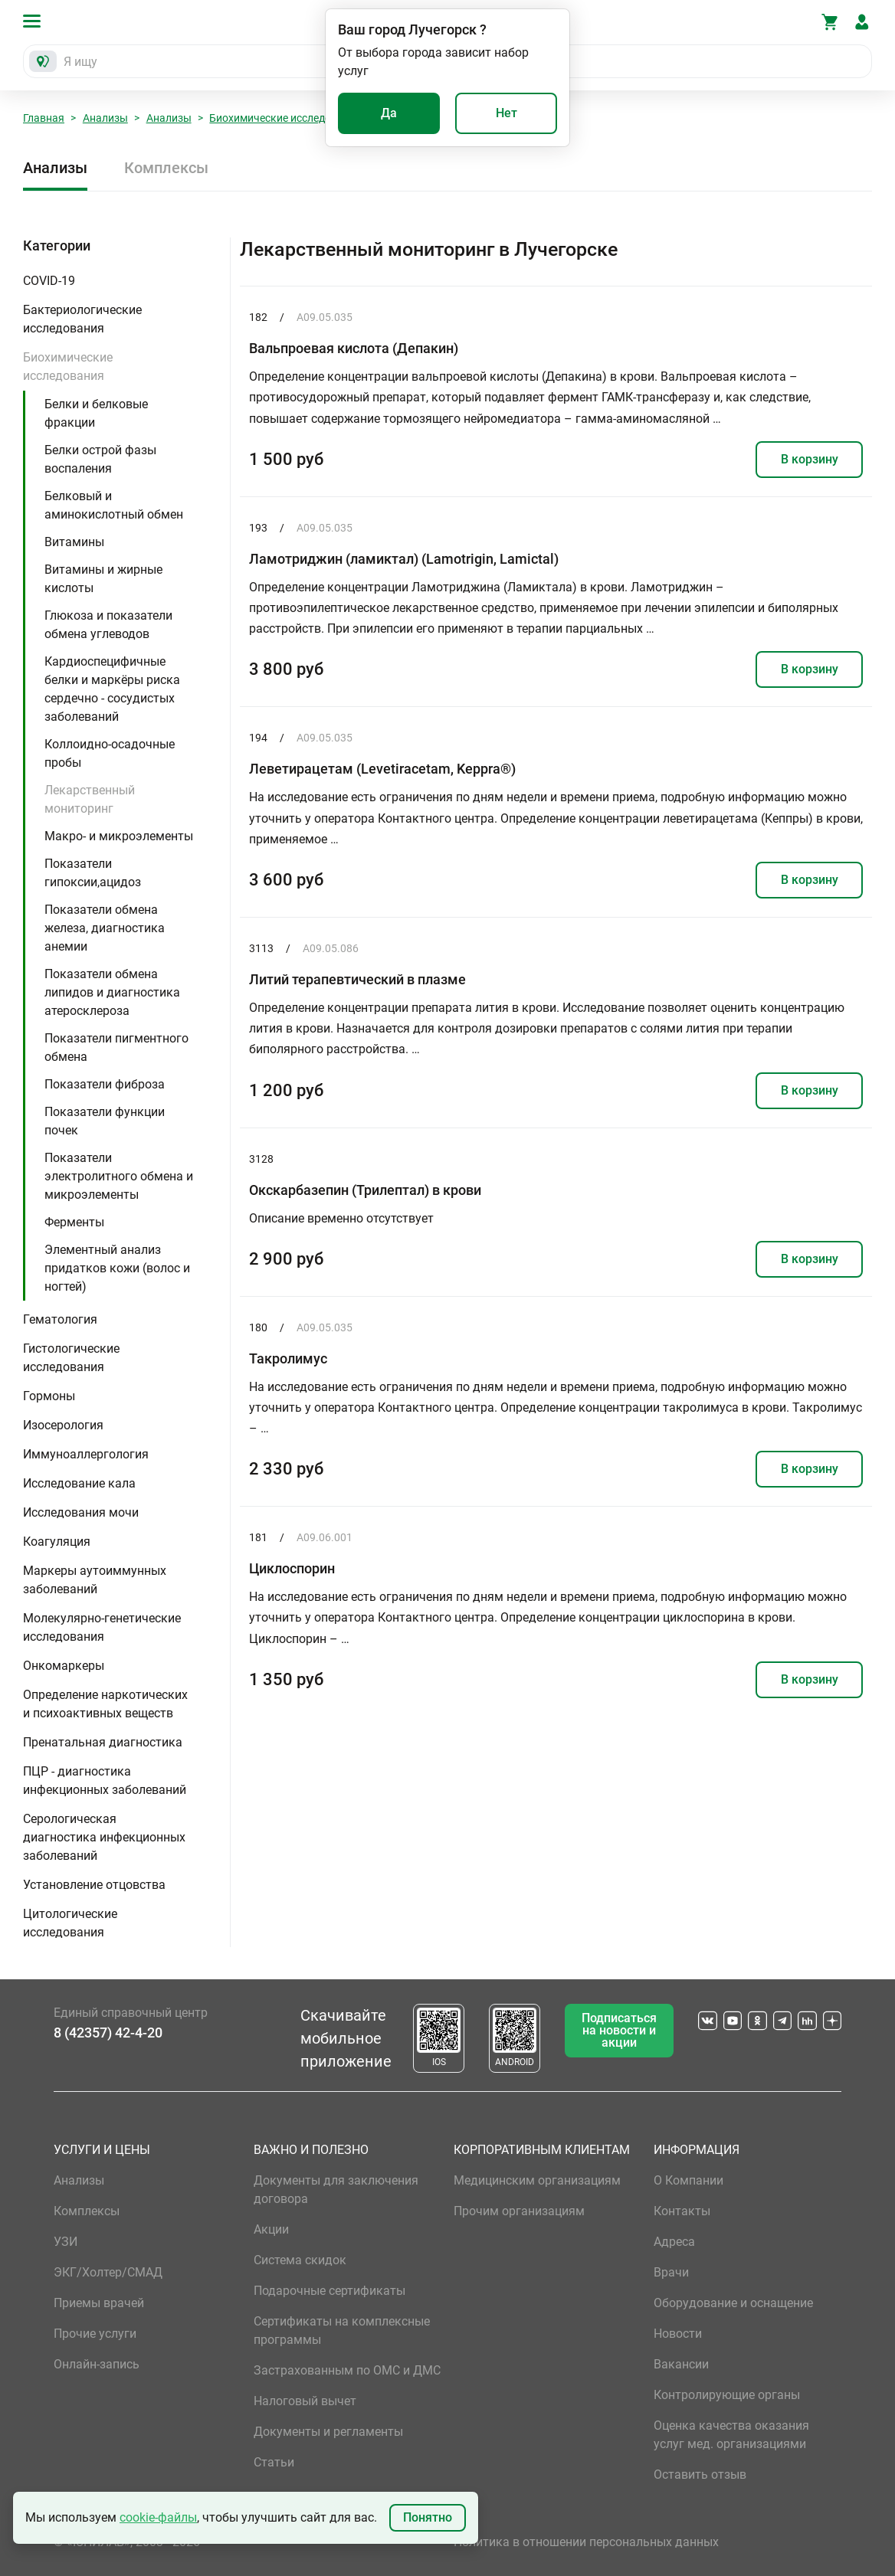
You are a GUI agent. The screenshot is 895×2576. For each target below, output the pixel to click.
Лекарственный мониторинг (89, 799)
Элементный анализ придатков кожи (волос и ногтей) (117, 1268)
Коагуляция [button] (56, 1541)
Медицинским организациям (537, 2180)
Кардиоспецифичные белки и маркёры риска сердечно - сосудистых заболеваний (112, 689)
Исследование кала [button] (79, 1483)
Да (389, 113)
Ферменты (74, 1222)
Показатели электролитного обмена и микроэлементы (118, 1176)
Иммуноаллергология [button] (86, 1454)
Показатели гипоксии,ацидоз (92, 872)
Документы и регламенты (328, 2431)
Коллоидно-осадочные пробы (109, 753)
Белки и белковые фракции (96, 413)
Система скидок (300, 2260)
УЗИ (65, 2241)
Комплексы (166, 168)
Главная (43, 118)
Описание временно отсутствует (341, 1218)
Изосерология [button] (63, 1425)
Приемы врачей (99, 2303)
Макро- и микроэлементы (118, 836)
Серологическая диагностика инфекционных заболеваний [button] (104, 1837)
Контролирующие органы (727, 2395)
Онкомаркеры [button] (63, 1665)
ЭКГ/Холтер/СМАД (108, 2272)
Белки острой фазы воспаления (100, 459)
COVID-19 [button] (49, 280)
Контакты (682, 2211)
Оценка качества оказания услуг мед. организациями (731, 2434)
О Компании (688, 2180)
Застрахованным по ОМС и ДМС (347, 2370)
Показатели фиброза (104, 1084)
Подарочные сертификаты (329, 2290)
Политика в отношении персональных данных (586, 2542)
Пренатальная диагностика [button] (102, 1742)
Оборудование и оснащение (733, 2303)
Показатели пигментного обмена (116, 1047)
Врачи (671, 2272)
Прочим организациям (519, 2211)
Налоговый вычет (305, 2401)
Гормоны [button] (49, 1396)
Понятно (427, 2517)
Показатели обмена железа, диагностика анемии (104, 928)
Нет (506, 113)
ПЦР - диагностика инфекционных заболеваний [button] (104, 1780)
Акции (271, 2229)
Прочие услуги (95, 2333)
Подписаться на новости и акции (619, 2030)
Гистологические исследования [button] (71, 1357)
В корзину (809, 459)
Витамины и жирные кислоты (103, 578)
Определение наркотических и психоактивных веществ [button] (105, 1703)
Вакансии (681, 2364)
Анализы (105, 118)
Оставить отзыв (700, 2474)
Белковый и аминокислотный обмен (113, 505)
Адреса (674, 2241)
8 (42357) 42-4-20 (108, 2032)
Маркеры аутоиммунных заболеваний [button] (94, 1579)
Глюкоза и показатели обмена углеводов (108, 624)
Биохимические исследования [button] (68, 366)
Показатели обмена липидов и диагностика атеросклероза (112, 992)
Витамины (74, 542)
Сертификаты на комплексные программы (342, 2330)
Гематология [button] (60, 1319)
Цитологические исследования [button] (70, 1923)
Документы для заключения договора (336, 2189)
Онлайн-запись (96, 2364)
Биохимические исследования (285, 118)
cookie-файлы (158, 2517)
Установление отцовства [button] (94, 1884)
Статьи (274, 2462)
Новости (678, 2333)
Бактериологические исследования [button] (82, 319)
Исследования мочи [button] (81, 1512)
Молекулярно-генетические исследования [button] (102, 1627)
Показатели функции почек (104, 1121)
